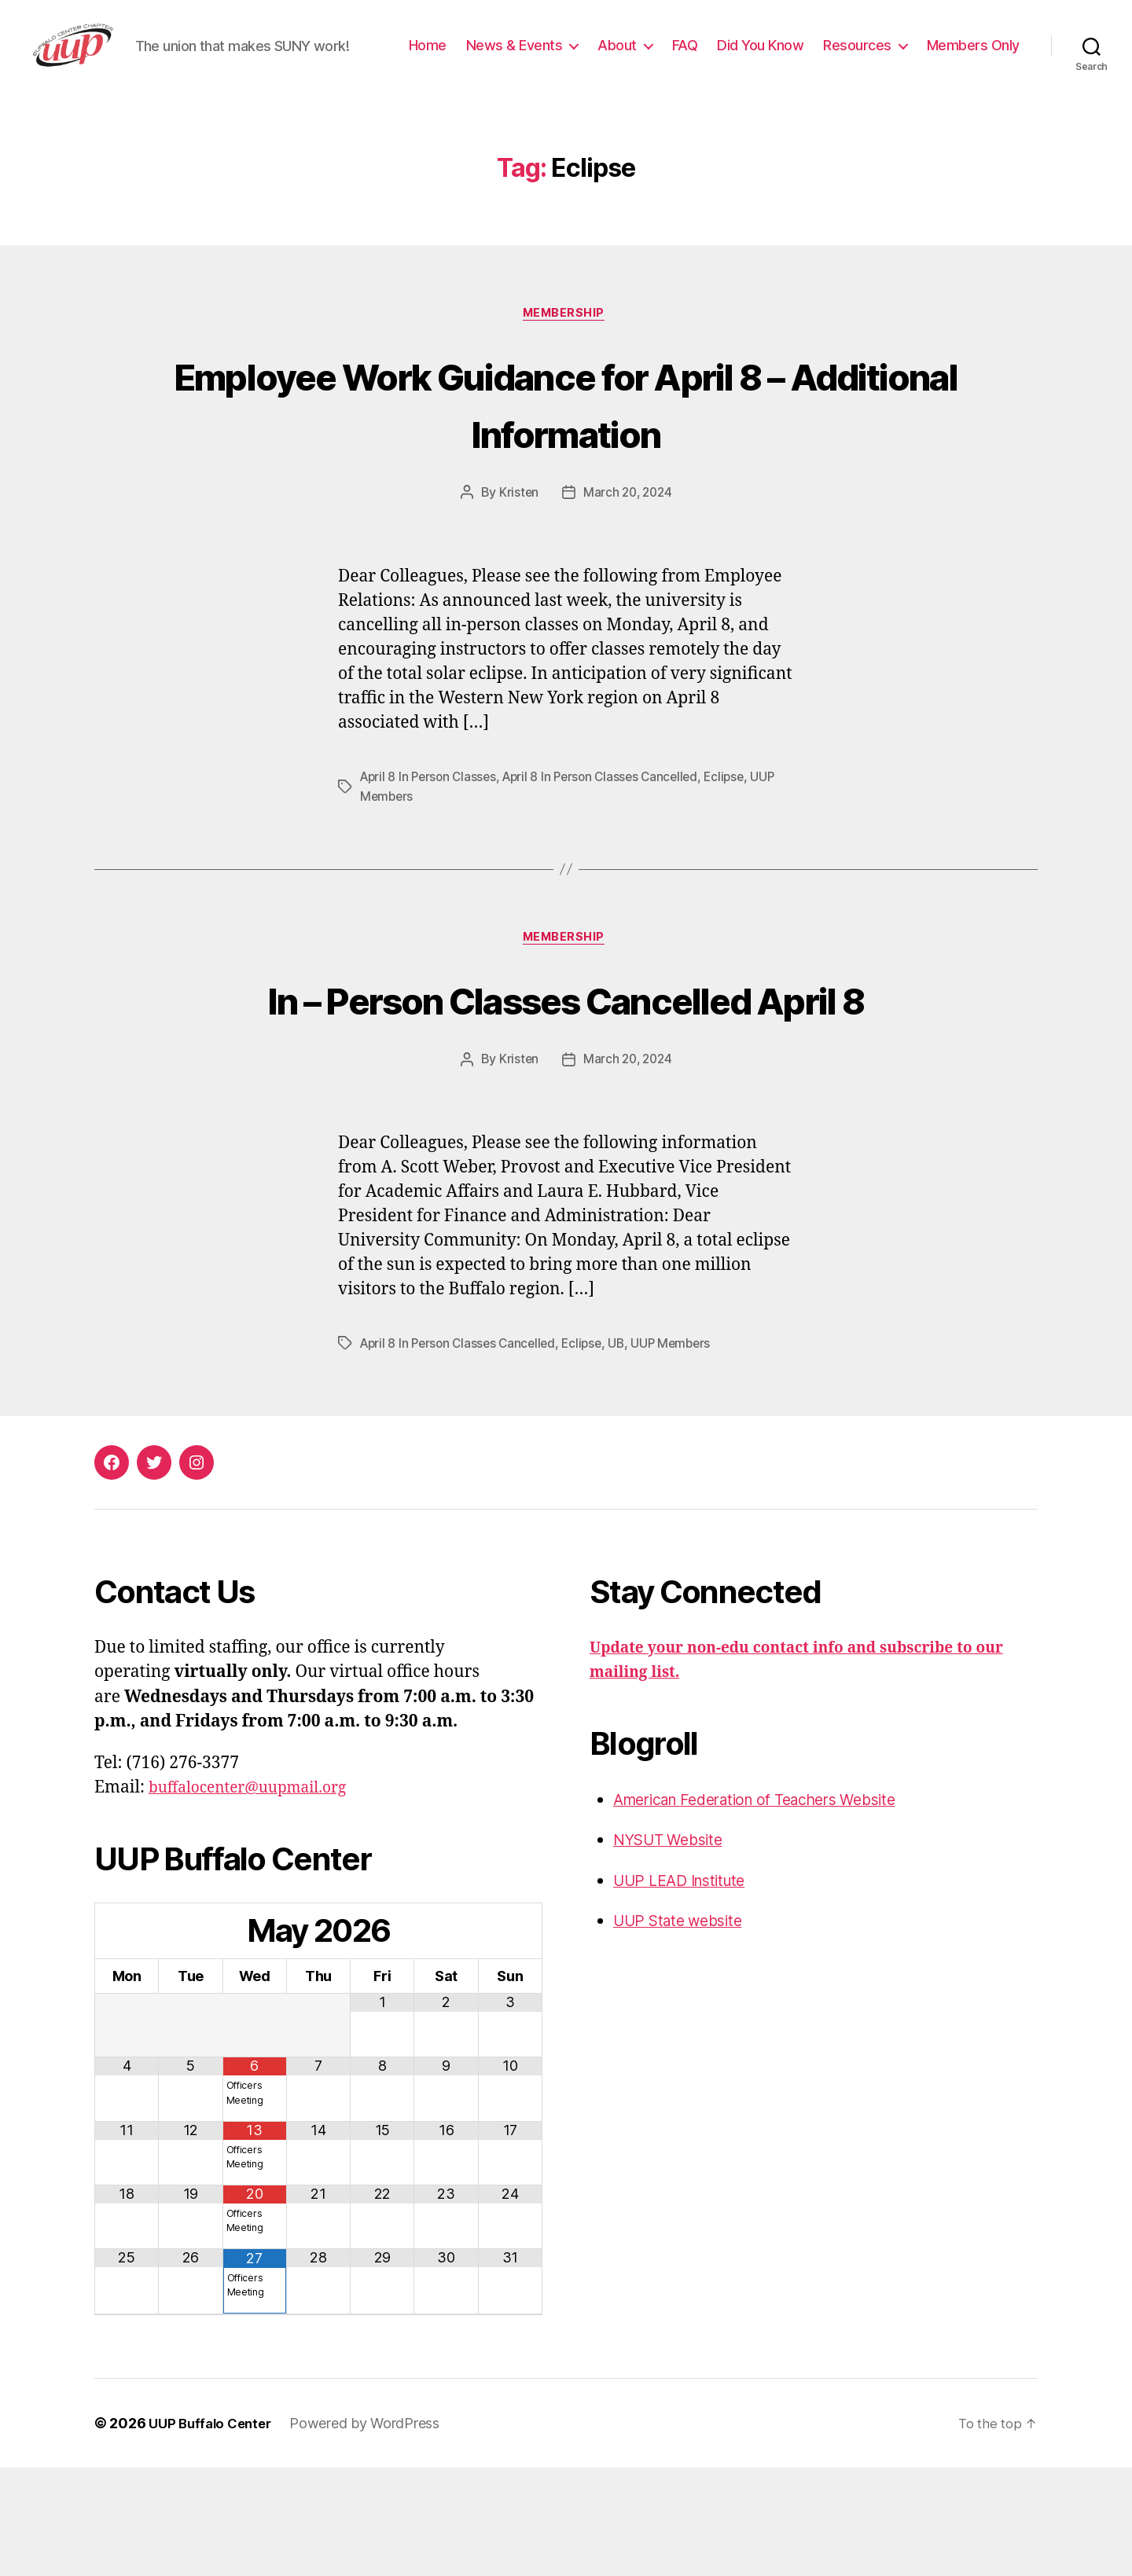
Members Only (973, 81)
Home (540, 58)
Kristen (516, 543)
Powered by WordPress (373, 2531)
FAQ (797, 58)
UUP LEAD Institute (686, 1988)
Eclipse (739, 827)
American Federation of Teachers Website (771, 1907)
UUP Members (683, 1451)
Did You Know (872, 58)
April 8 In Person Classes (431, 827)
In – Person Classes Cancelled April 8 (566, 1077)
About (729, 58)
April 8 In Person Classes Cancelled (610, 827)
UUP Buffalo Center (214, 2531)
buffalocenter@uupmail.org (258, 1895)
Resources (969, 58)
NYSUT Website (674, 1948)
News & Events (627, 58)
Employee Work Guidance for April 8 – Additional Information (566, 452)
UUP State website (684, 2028)
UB (627, 1451)
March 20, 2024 (628, 543)
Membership (566, 363)
